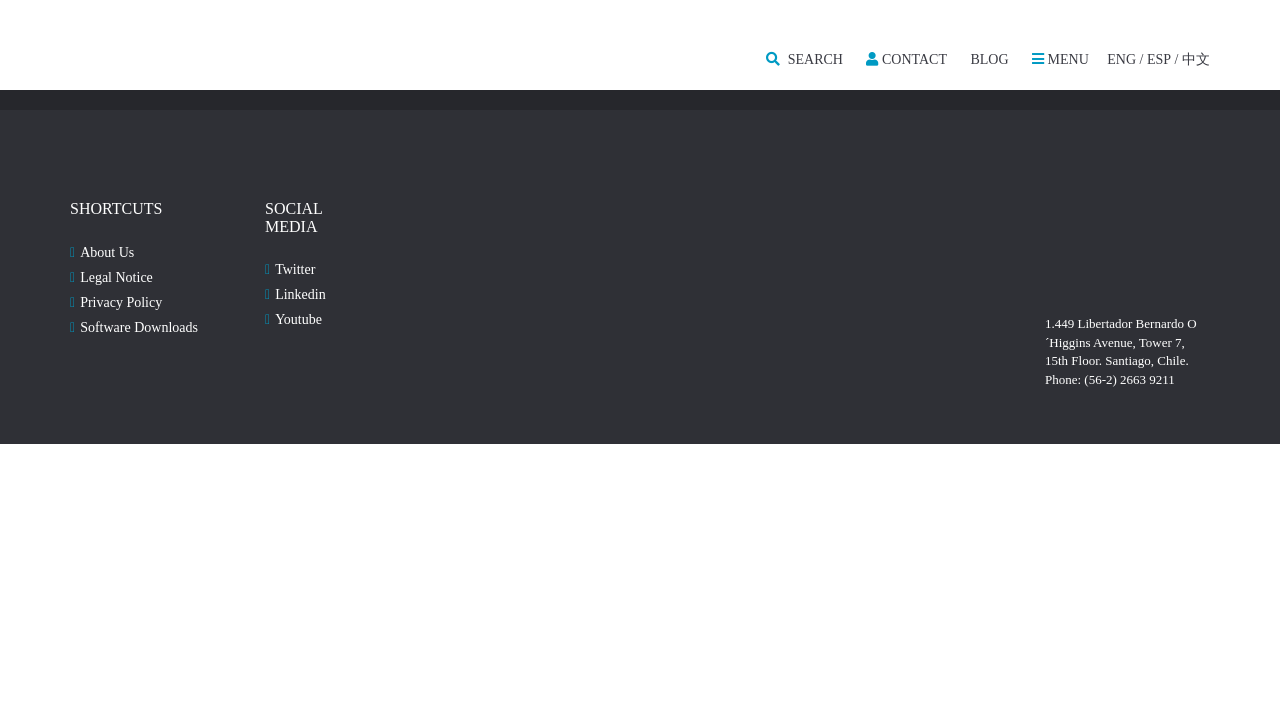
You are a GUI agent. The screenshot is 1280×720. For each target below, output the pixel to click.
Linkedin (300, 294)
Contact (906, 59)
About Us (107, 252)
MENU (1060, 59)
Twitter (295, 269)
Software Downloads (139, 327)
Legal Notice (116, 277)
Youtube (298, 319)
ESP (1159, 59)
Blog (989, 59)
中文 (1196, 59)
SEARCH (804, 59)
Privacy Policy (121, 302)
